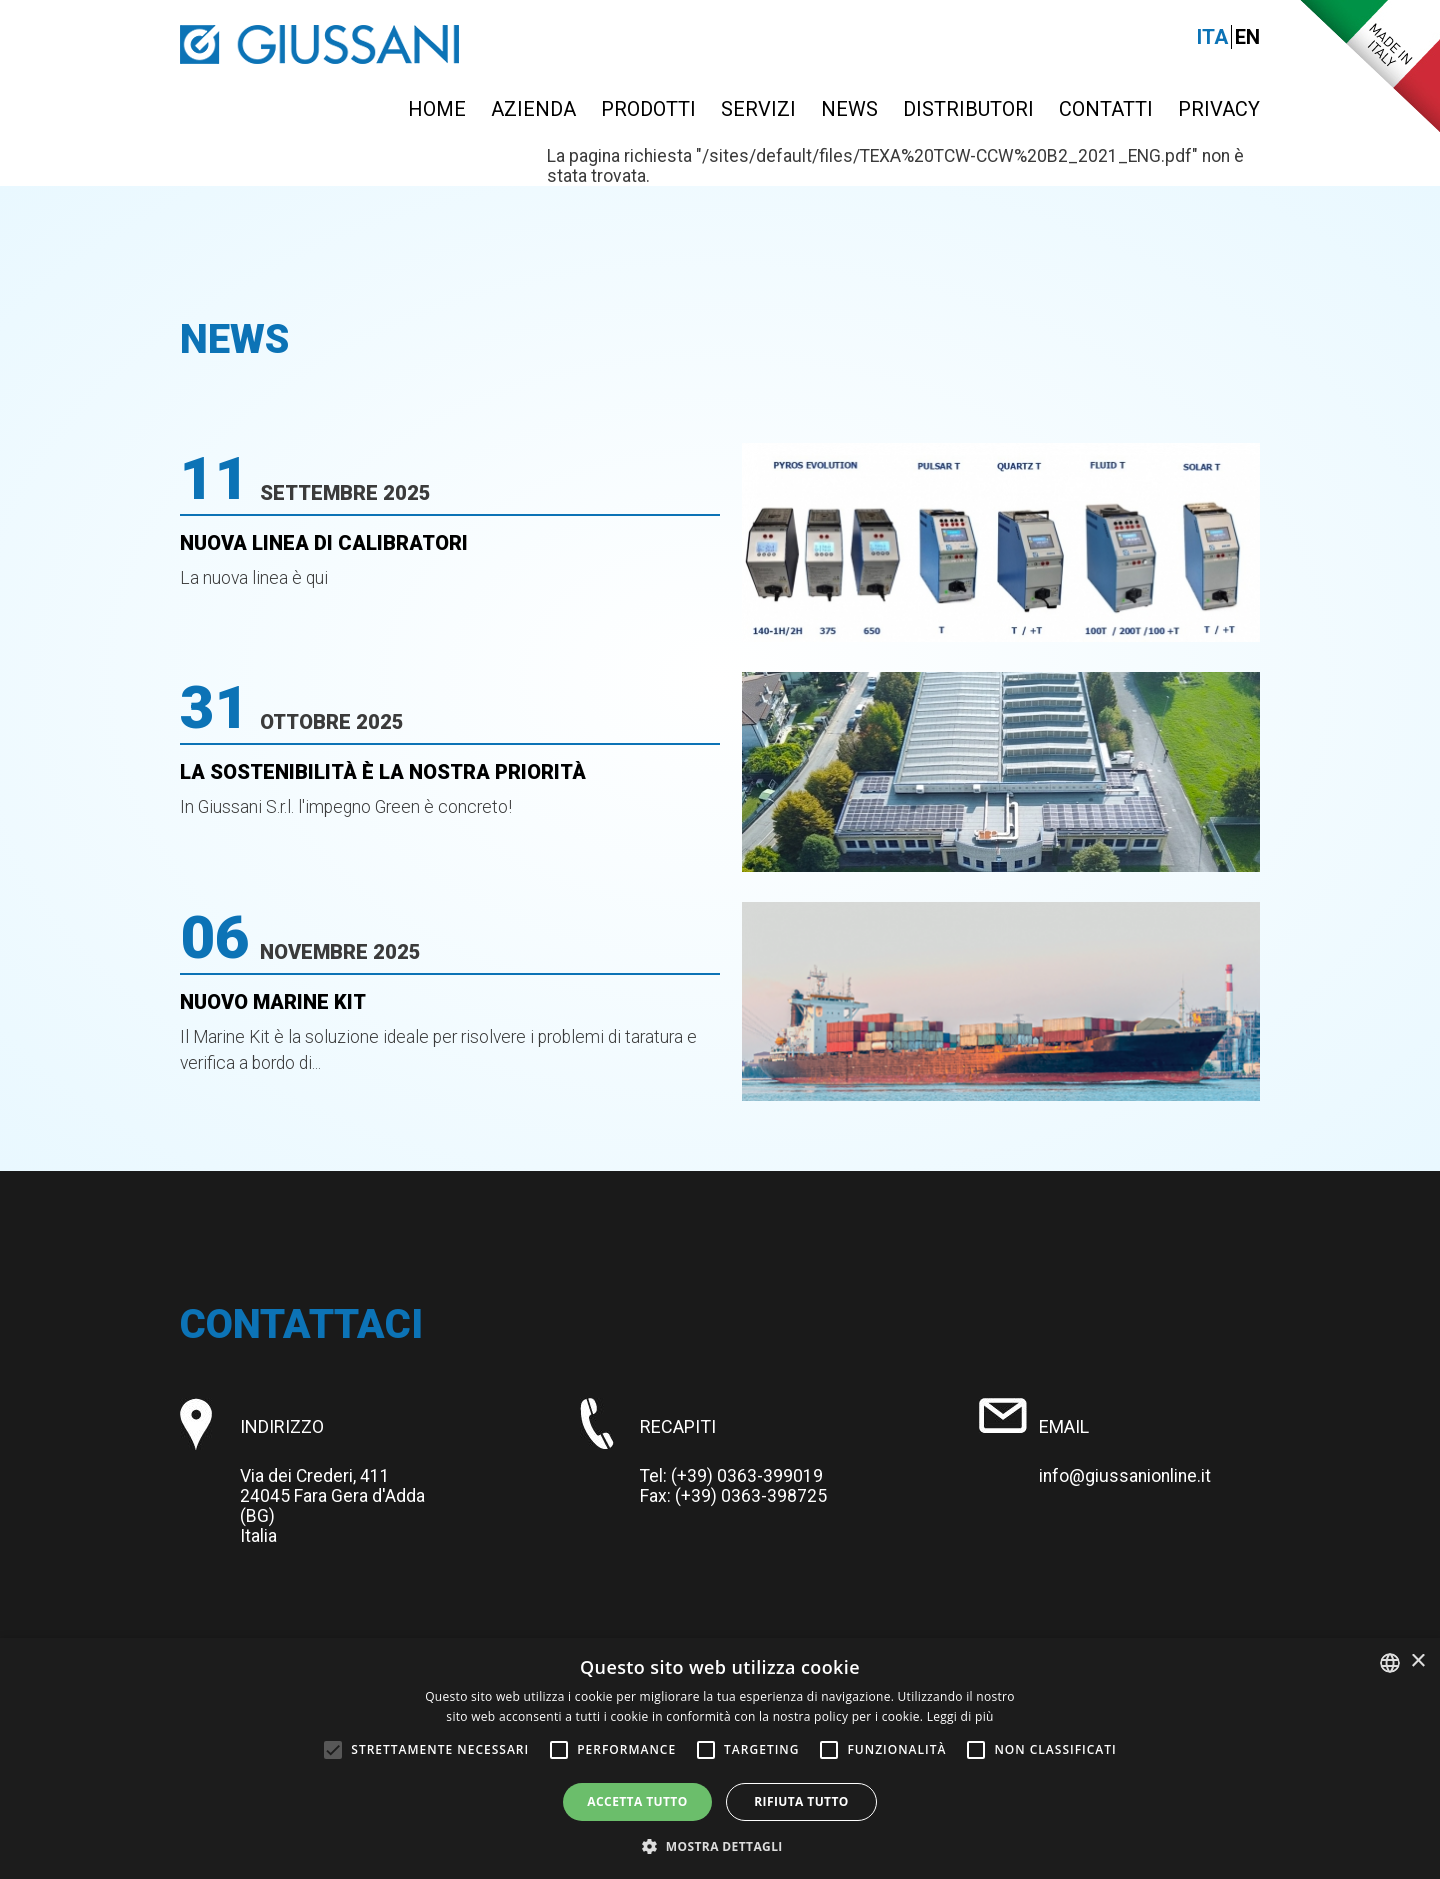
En (1247, 37)
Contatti (1106, 109)
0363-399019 (770, 1476)
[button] (720, 1845)
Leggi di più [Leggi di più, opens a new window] (960, 1716)
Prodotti (648, 109)
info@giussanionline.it (1125, 1476)
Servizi (758, 109)
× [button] (1417, 1661)
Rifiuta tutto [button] (801, 1801)
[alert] (720, 1758)
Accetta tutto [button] (637, 1801)
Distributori (968, 109)
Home (437, 109)
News (849, 109)
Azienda (533, 109)
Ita (1212, 37)
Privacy (1219, 109)
